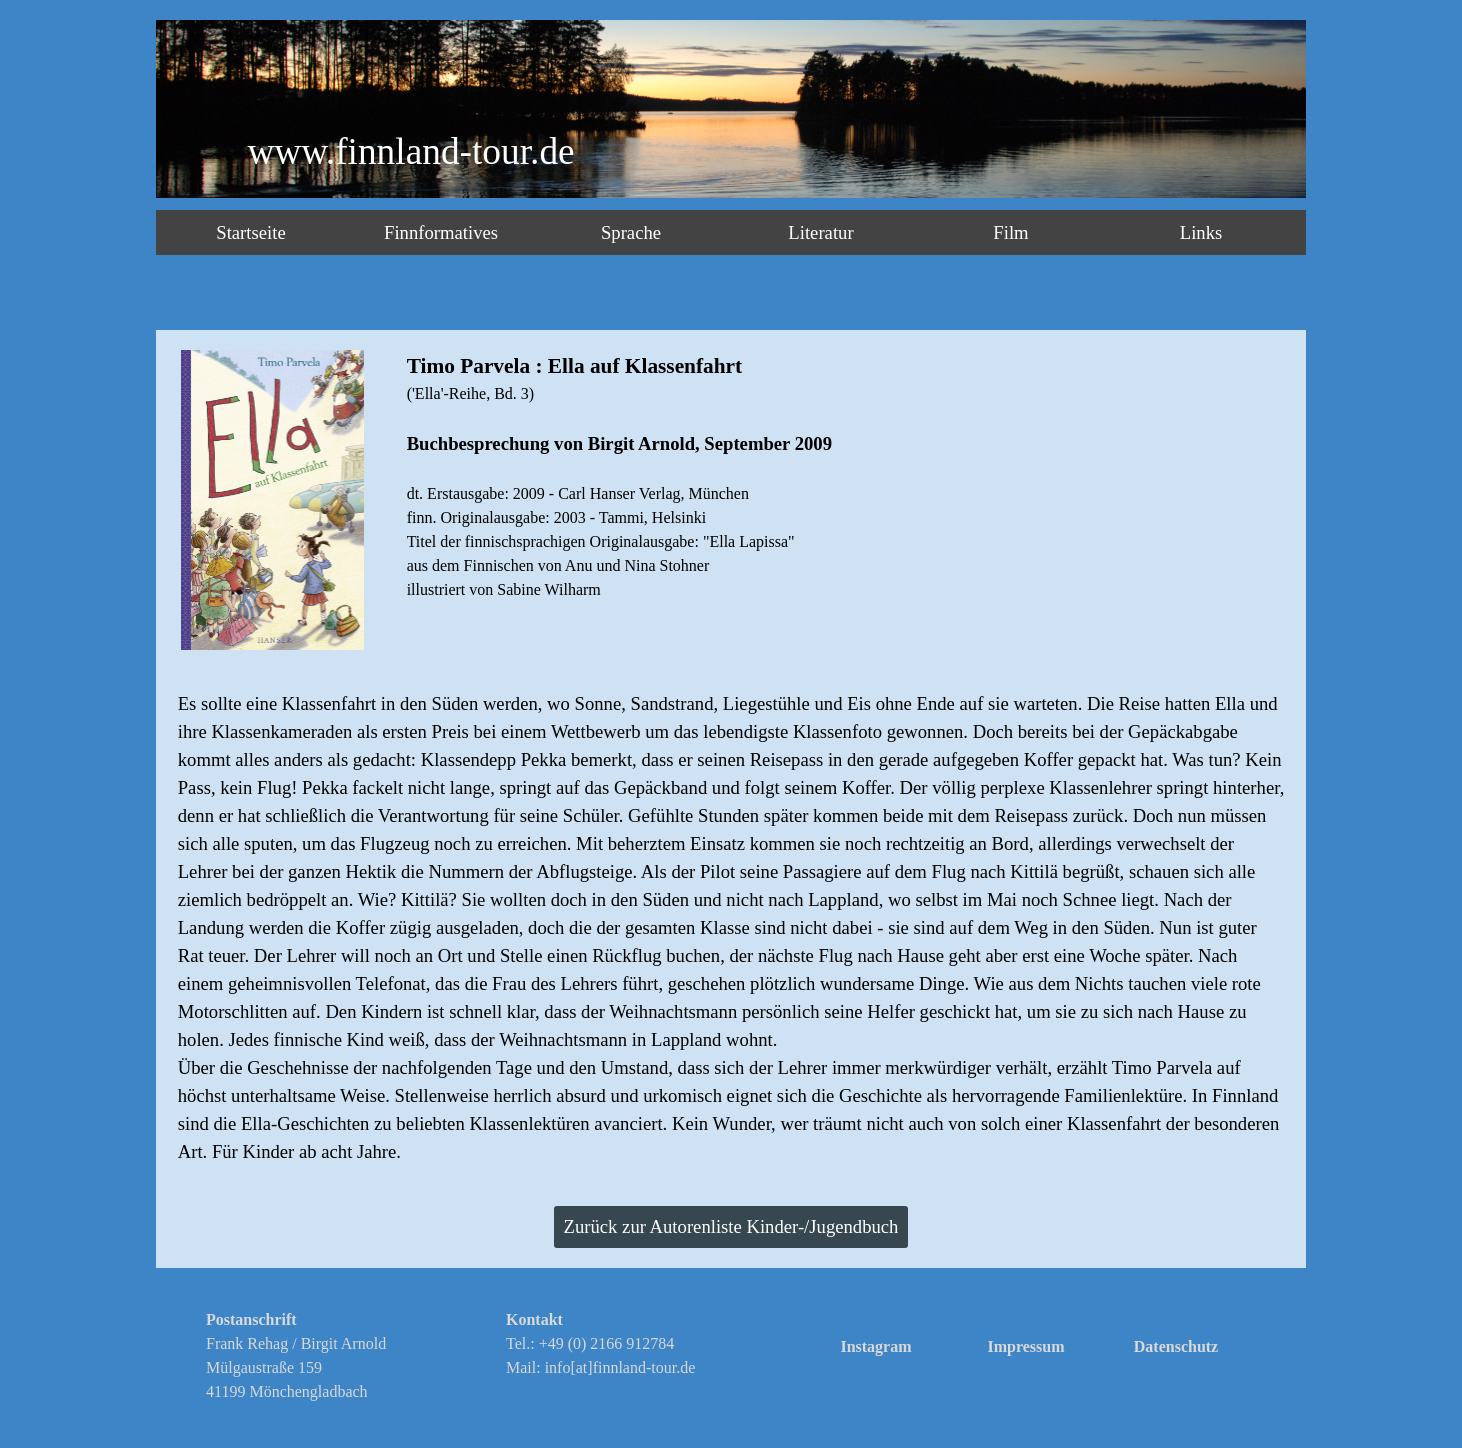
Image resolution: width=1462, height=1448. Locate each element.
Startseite (250, 232)
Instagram (875, 1346)
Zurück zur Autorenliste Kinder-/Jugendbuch (731, 1226)
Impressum (1025, 1346)
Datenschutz (1176, 1346)
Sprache (631, 232)
